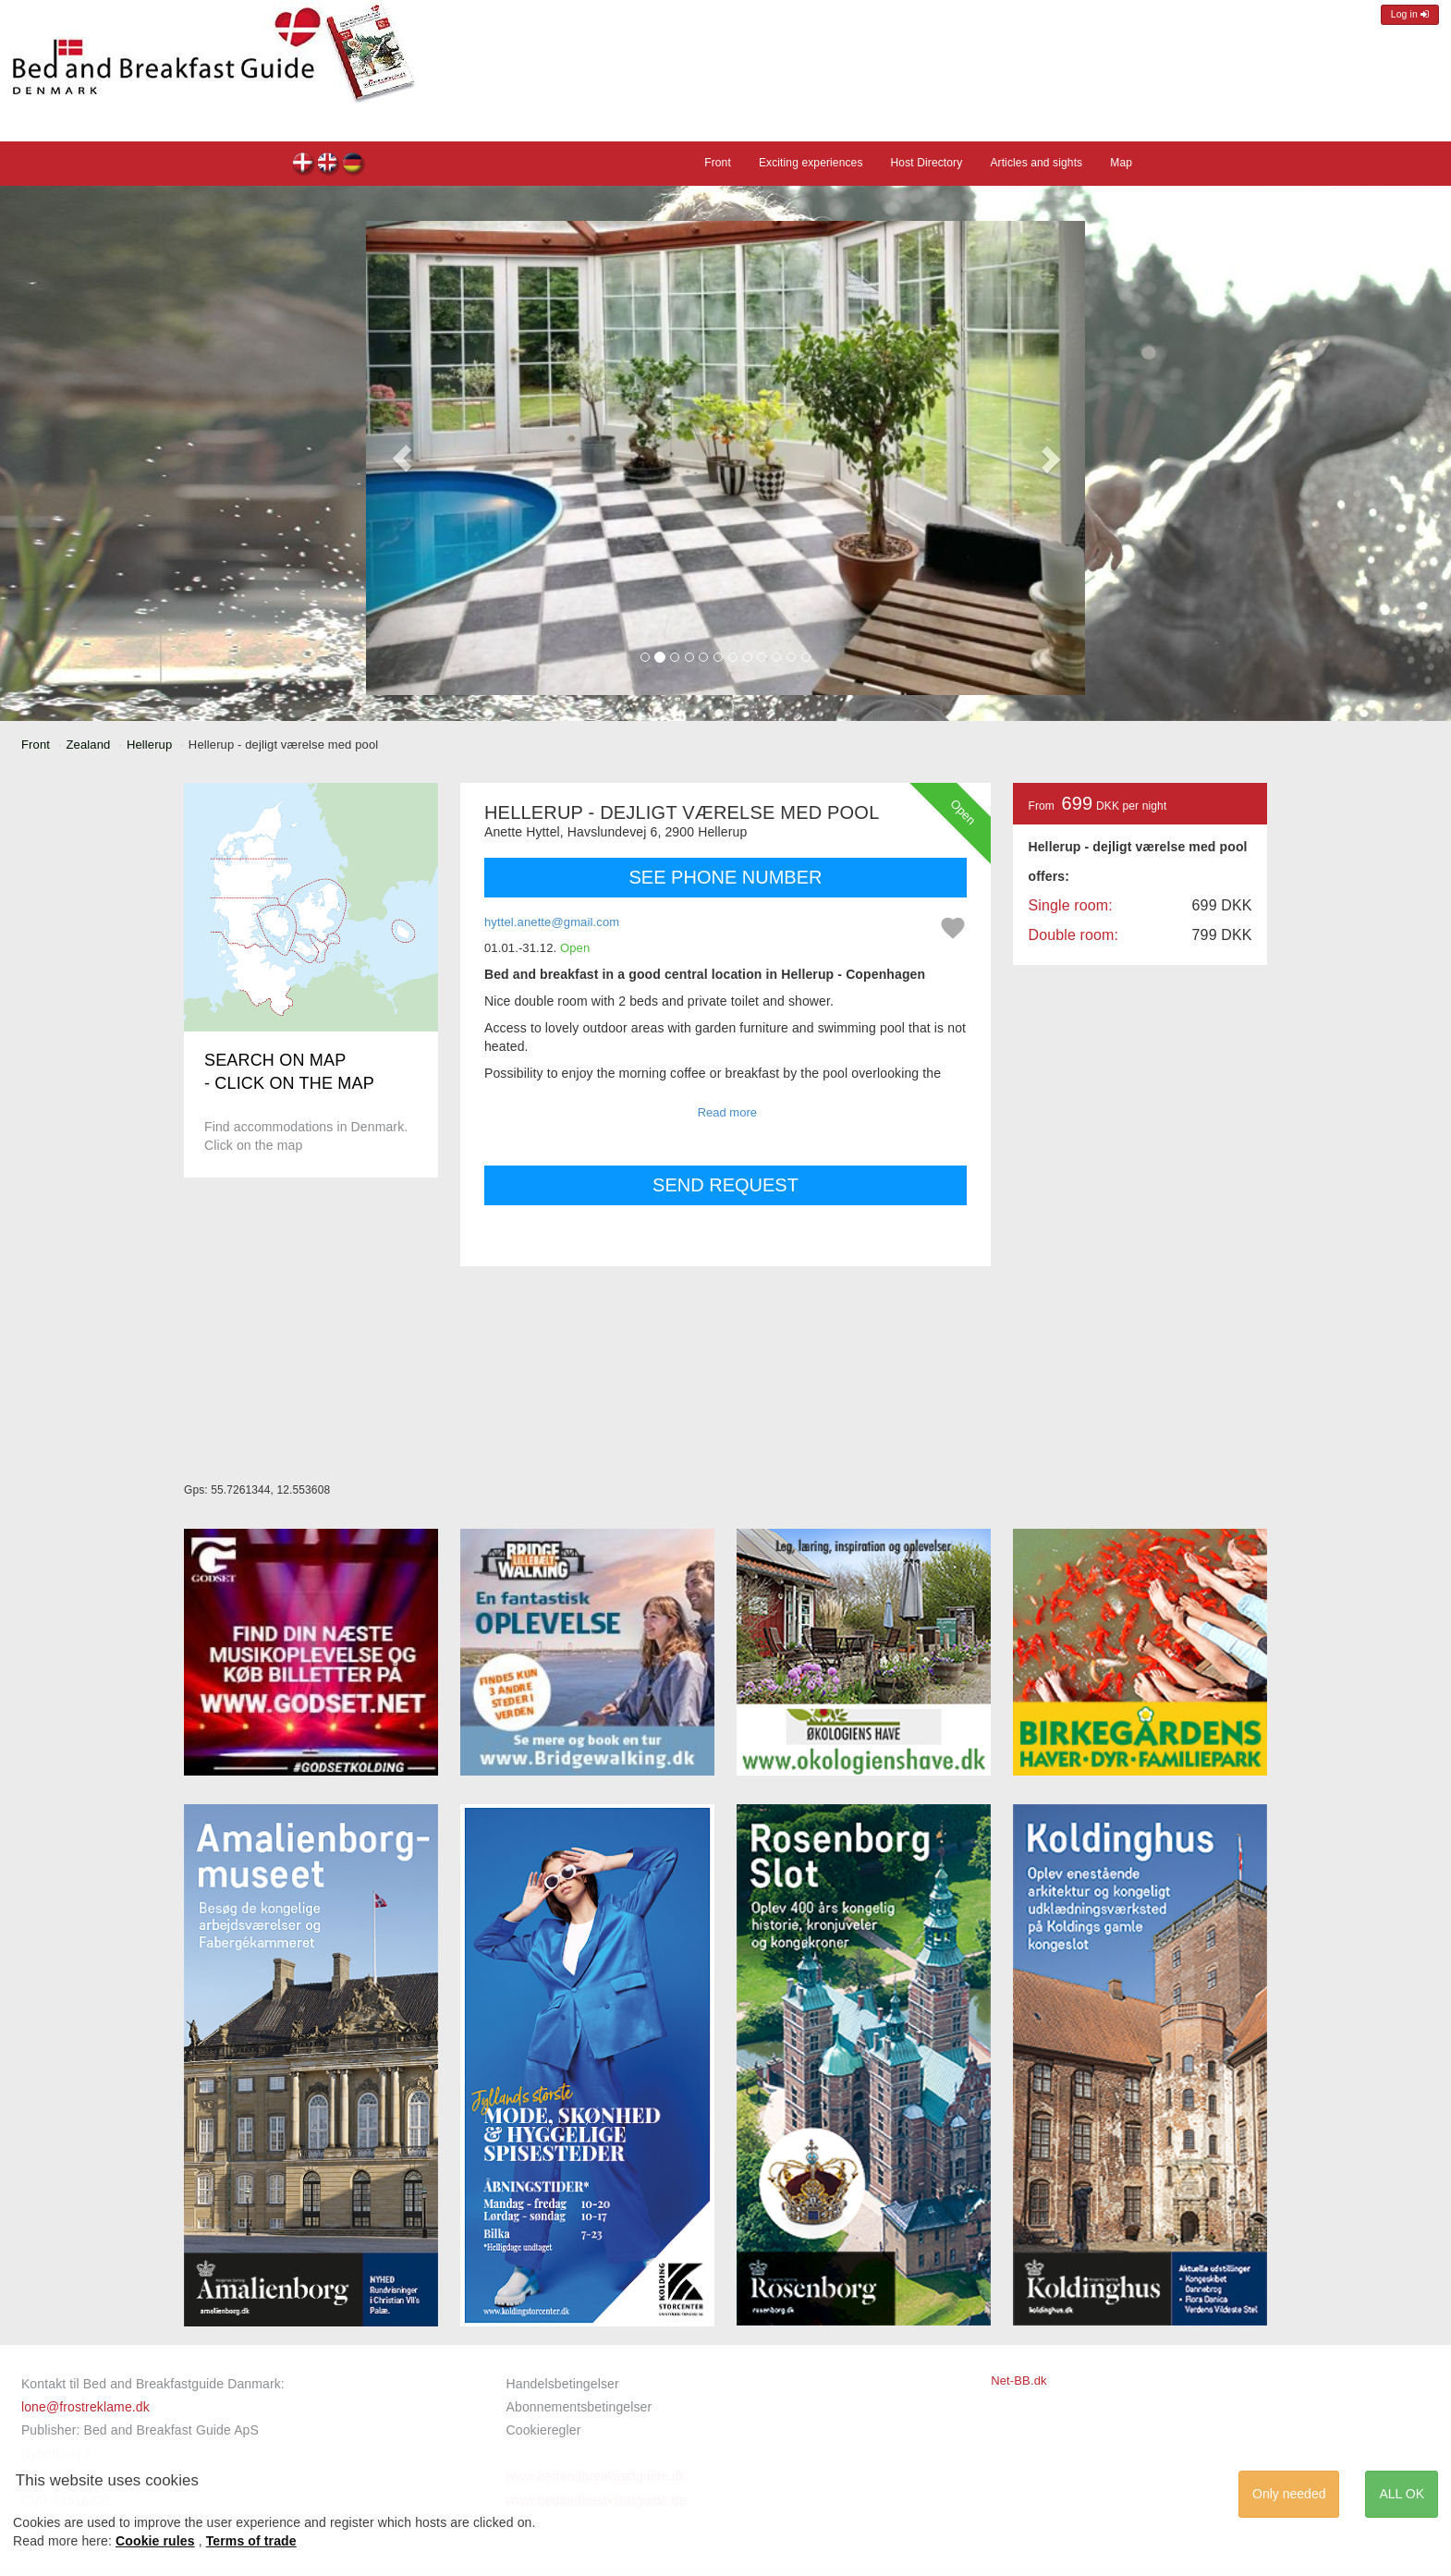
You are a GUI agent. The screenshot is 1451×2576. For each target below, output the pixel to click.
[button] (402, 458)
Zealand (89, 744)
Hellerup (149, 744)
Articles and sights (1036, 162)
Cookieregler (543, 2430)
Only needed (1288, 2493)
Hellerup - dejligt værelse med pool (303, 165)
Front (717, 162)
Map (1121, 162)
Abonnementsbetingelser (579, 2406)
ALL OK (1401, 2493)
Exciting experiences (811, 162)
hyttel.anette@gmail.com (551, 922)
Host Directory (927, 162)
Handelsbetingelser (562, 2383)
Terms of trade (251, 2540)
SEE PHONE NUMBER (726, 877)
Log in (1410, 14)
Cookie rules (155, 2540)
